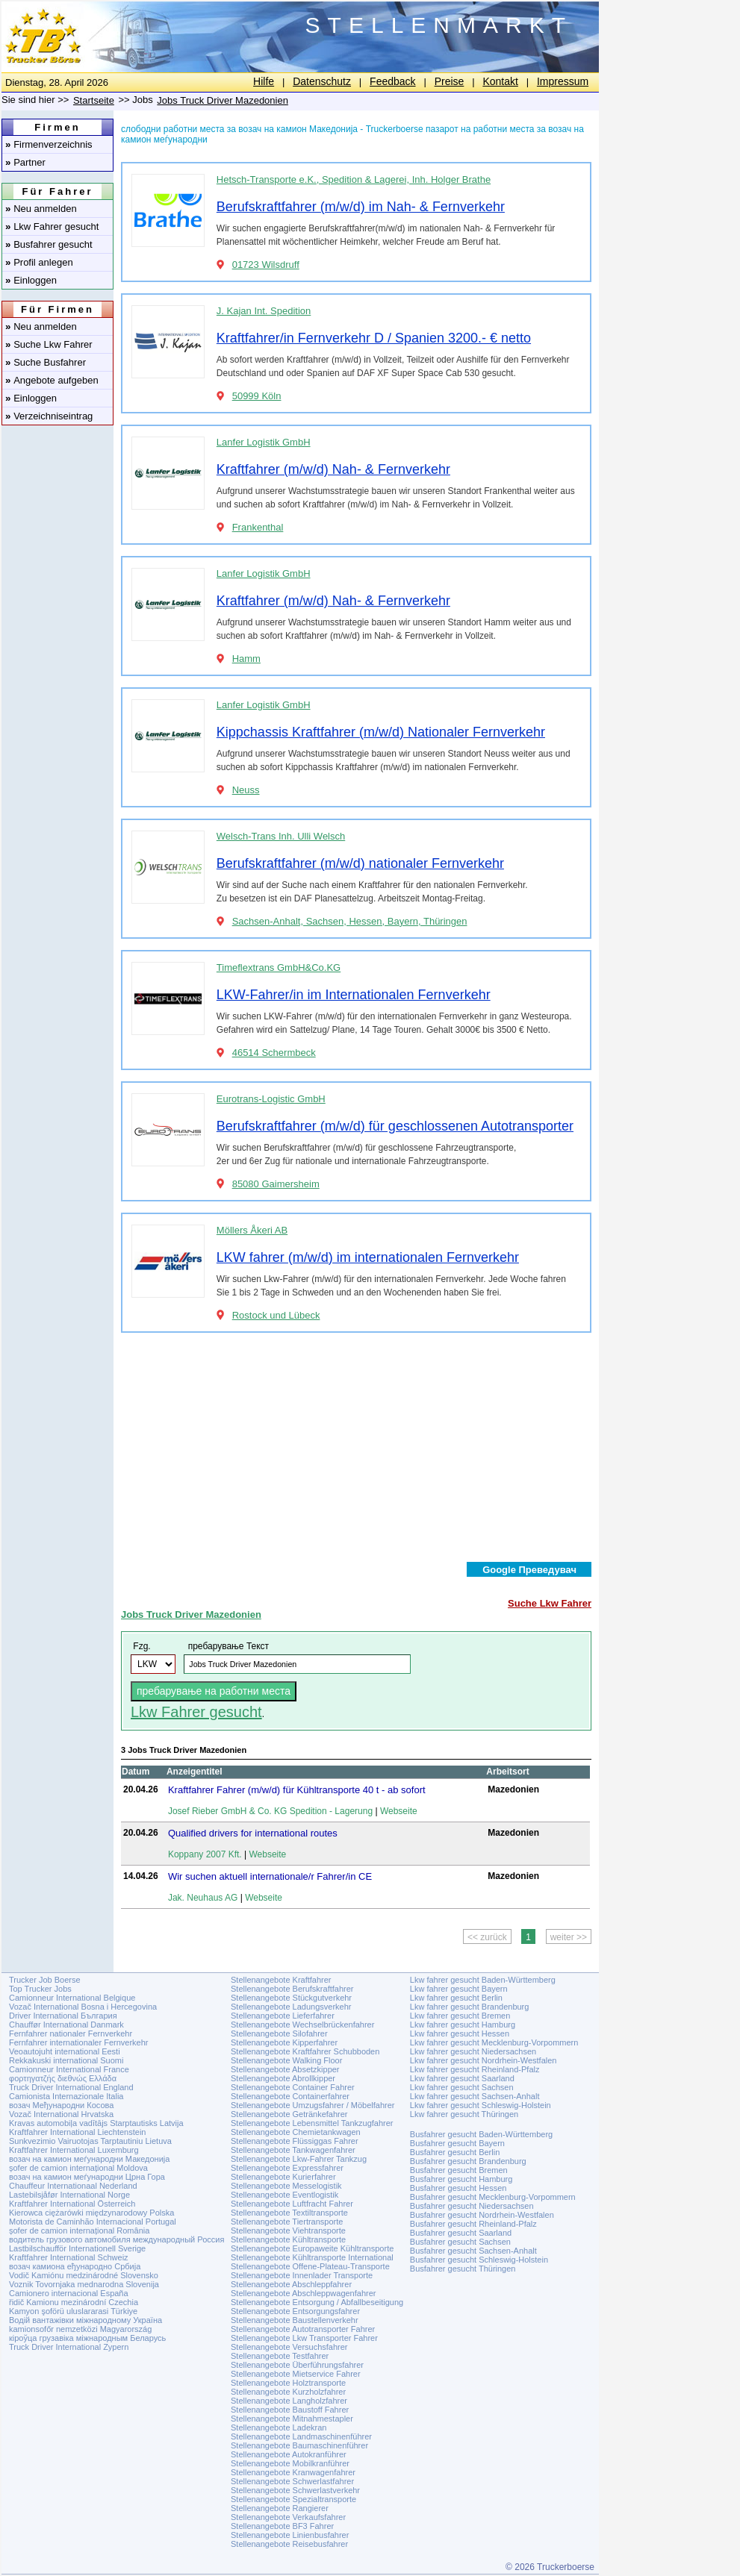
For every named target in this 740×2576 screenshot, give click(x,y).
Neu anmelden (41, 208)
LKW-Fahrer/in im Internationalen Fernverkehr (354, 994)
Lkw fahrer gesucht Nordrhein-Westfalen (483, 2060)
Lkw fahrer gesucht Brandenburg (469, 2006)
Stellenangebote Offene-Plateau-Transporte (310, 2266)
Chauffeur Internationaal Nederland (73, 2185)
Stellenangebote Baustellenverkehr (294, 2320)
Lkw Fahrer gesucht (52, 226)
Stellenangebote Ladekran (278, 2427)
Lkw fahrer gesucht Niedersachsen (473, 2051)
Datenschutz (322, 81)
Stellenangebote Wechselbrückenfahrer (302, 2024)
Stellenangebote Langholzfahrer (289, 2400)
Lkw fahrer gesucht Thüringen (464, 2114)
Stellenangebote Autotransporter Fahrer (303, 2329)
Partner (25, 162)
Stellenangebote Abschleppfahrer (291, 2284)
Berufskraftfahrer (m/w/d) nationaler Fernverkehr (360, 863)
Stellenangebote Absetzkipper (285, 2069)
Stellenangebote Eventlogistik (284, 2194)
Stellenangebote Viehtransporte (288, 2230)
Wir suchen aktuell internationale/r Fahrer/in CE (270, 1876)
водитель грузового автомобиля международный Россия (116, 2239)
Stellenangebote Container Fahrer (293, 2087)
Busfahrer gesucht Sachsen (460, 2241)
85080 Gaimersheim (276, 1183)
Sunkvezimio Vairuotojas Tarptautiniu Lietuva (90, 2140)
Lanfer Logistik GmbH (264, 442)
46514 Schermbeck (274, 1052)
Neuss (246, 789)
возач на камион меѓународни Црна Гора (87, 2176)
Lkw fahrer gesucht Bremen (460, 2015)
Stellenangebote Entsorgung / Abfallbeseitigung (317, 2302)
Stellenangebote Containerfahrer (290, 2096)
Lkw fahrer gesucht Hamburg (462, 2024)
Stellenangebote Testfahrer (280, 2355)
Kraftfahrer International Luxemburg (74, 2149)
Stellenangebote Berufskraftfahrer (292, 1988)
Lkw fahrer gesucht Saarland (462, 2078)
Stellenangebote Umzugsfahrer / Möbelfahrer (313, 2105)
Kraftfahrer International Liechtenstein (77, 2132)
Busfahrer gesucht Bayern (457, 2143)
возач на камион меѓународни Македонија (89, 2158)
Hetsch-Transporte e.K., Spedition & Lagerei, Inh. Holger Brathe (354, 179)
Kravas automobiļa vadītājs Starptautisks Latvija (96, 2123)
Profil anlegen (39, 262)
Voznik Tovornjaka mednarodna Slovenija (84, 2284)
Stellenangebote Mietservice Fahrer (296, 2373)
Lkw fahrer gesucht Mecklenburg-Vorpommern (494, 2042)
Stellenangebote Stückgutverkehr (291, 1997)
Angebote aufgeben (52, 380)
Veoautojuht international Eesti (64, 2051)
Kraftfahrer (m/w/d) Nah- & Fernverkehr (333, 469)
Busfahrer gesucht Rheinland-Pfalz (473, 2223)
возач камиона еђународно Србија (74, 2266)
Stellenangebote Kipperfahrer (284, 2042)
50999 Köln (257, 395)
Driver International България (63, 2015)
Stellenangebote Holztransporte (288, 2382)
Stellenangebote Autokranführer (288, 2454)
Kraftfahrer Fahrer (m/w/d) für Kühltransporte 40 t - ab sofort (297, 1789)
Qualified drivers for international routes (253, 1833)
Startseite (93, 100)
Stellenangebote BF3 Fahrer (282, 2526)
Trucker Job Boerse (45, 1979)
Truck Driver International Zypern (68, 2346)
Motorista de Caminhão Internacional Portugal (92, 2221)
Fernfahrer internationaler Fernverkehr (78, 2042)
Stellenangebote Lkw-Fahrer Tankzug (299, 2158)
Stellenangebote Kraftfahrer (281, 1979)
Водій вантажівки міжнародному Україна (85, 2320)
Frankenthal (258, 527)
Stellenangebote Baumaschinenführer (299, 2445)
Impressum (562, 81)
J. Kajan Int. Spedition (264, 310)
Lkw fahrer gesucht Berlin (456, 1997)
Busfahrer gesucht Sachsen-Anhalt (473, 2250)
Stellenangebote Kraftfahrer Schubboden (305, 2051)
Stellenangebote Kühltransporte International (312, 2257)
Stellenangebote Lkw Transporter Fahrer (304, 2337)
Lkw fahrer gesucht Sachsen (462, 2087)
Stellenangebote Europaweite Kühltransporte (312, 2248)
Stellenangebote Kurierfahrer (283, 2176)
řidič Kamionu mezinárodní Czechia (73, 2302)
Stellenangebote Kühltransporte (288, 2239)
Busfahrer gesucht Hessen (458, 2187)
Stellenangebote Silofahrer (279, 2033)
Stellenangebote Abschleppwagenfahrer (303, 2293)
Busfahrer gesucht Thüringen (463, 2268)
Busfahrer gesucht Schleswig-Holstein (479, 2259)
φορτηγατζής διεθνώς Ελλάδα (62, 2078)
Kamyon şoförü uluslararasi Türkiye (73, 2311)
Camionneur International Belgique (72, 1997)
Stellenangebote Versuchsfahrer (289, 2346)
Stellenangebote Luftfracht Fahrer (292, 2203)
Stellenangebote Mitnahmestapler (292, 2418)
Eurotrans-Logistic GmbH (271, 1098)
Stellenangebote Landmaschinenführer (301, 2436)
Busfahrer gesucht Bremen (459, 2170)
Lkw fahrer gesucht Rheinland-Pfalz (475, 2069)
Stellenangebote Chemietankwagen (296, 2132)
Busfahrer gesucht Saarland (461, 2232)
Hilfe (263, 81)
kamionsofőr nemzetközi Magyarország (80, 2329)
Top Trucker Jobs (40, 1988)
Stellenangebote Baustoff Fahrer (290, 2409)
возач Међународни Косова (61, 2105)
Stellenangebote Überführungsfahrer (297, 2364)
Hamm (246, 658)
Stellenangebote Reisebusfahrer (289, 2543)
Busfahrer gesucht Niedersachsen (472, 2205)
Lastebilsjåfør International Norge (69, 2194)
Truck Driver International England (71, 2087)
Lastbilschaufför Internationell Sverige (77, 2248)
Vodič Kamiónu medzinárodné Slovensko (83, 2275)
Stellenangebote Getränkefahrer (289, 2114)
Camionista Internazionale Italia (66, 2096)
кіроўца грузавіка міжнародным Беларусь (87, 2337)
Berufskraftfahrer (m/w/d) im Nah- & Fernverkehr (361, 206)
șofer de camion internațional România (79, 2230)
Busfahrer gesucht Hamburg (461, 2179)
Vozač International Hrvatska (61, 2114)
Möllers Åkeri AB (252, 1230)
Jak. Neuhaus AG (202, 1897)
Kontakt (499, 81)
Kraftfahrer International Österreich (72, 2203)
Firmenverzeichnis (49, 144)
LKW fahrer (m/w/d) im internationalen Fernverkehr (368, 1257)
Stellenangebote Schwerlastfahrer (292, 2481)
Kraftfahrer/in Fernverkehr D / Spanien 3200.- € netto (374, 338)
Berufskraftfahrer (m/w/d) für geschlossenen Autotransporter (395, 1126)
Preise (449, 81)
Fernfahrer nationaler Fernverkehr (70, 2033)
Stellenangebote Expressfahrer (287, 2167)
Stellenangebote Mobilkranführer (290, 2463)
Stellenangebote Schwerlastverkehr (295, 2490)
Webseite (398, 1811)
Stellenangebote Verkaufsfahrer (288, 2517)
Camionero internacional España (68, 2293)
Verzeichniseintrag (49, 416)
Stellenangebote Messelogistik (286, 2185)
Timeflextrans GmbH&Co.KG (279, 967)
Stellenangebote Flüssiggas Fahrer (294, 2140)
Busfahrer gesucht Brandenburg (468, 2161)
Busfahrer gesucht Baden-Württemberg (481, 2134)
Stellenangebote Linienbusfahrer (290, 2534)
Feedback (392, 81)
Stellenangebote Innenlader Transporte (302, 2275)
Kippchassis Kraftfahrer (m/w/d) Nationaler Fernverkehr (381, 732)
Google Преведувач (529, 1569)
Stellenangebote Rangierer (280, 2508)
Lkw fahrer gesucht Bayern (459, 1988)
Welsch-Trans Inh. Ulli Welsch (281, 836)
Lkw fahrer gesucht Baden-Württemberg (483, 1979)
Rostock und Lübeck (276, 1315)
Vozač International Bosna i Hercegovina (83, 2006)
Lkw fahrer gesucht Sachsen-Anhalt (475, 2096)
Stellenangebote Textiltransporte (289, 2212)
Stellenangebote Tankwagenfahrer (293, 2149)
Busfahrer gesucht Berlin (455, 2152)
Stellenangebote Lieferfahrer (283, 2015)
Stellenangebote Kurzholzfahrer (288, 2391)
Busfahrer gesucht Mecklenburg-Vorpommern (493, 2196)
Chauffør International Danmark (66, 2024)
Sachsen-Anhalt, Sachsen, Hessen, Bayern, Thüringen (349, 921)
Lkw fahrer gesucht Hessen (459, 2033)
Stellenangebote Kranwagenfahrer (293, 2472)
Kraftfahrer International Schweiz (68, 2257)
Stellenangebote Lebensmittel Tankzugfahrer (312, 2123)
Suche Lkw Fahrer (49, 344)
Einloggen (31, 280)
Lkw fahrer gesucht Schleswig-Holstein (480, 2105)
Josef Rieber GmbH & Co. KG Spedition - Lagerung (270, 1811)
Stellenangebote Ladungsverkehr (291, 2006)
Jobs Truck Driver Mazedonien (222, 100)
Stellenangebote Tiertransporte (287, 2221)
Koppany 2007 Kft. (205, 1854)
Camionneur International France (69, 2069)
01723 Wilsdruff (265, 264)
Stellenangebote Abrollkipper (283, 2078)
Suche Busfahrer (45, 362)
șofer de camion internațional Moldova (78, 2167)
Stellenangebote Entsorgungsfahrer (295, 2311)
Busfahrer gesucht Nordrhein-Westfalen (482, 2214)
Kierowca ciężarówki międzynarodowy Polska (91, 2212)
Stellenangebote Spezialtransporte (293, 2499)
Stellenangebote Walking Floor (286, 2060)
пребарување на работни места (213, 1691)
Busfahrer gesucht (49, 244)
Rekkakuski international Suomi (66, 2060)
